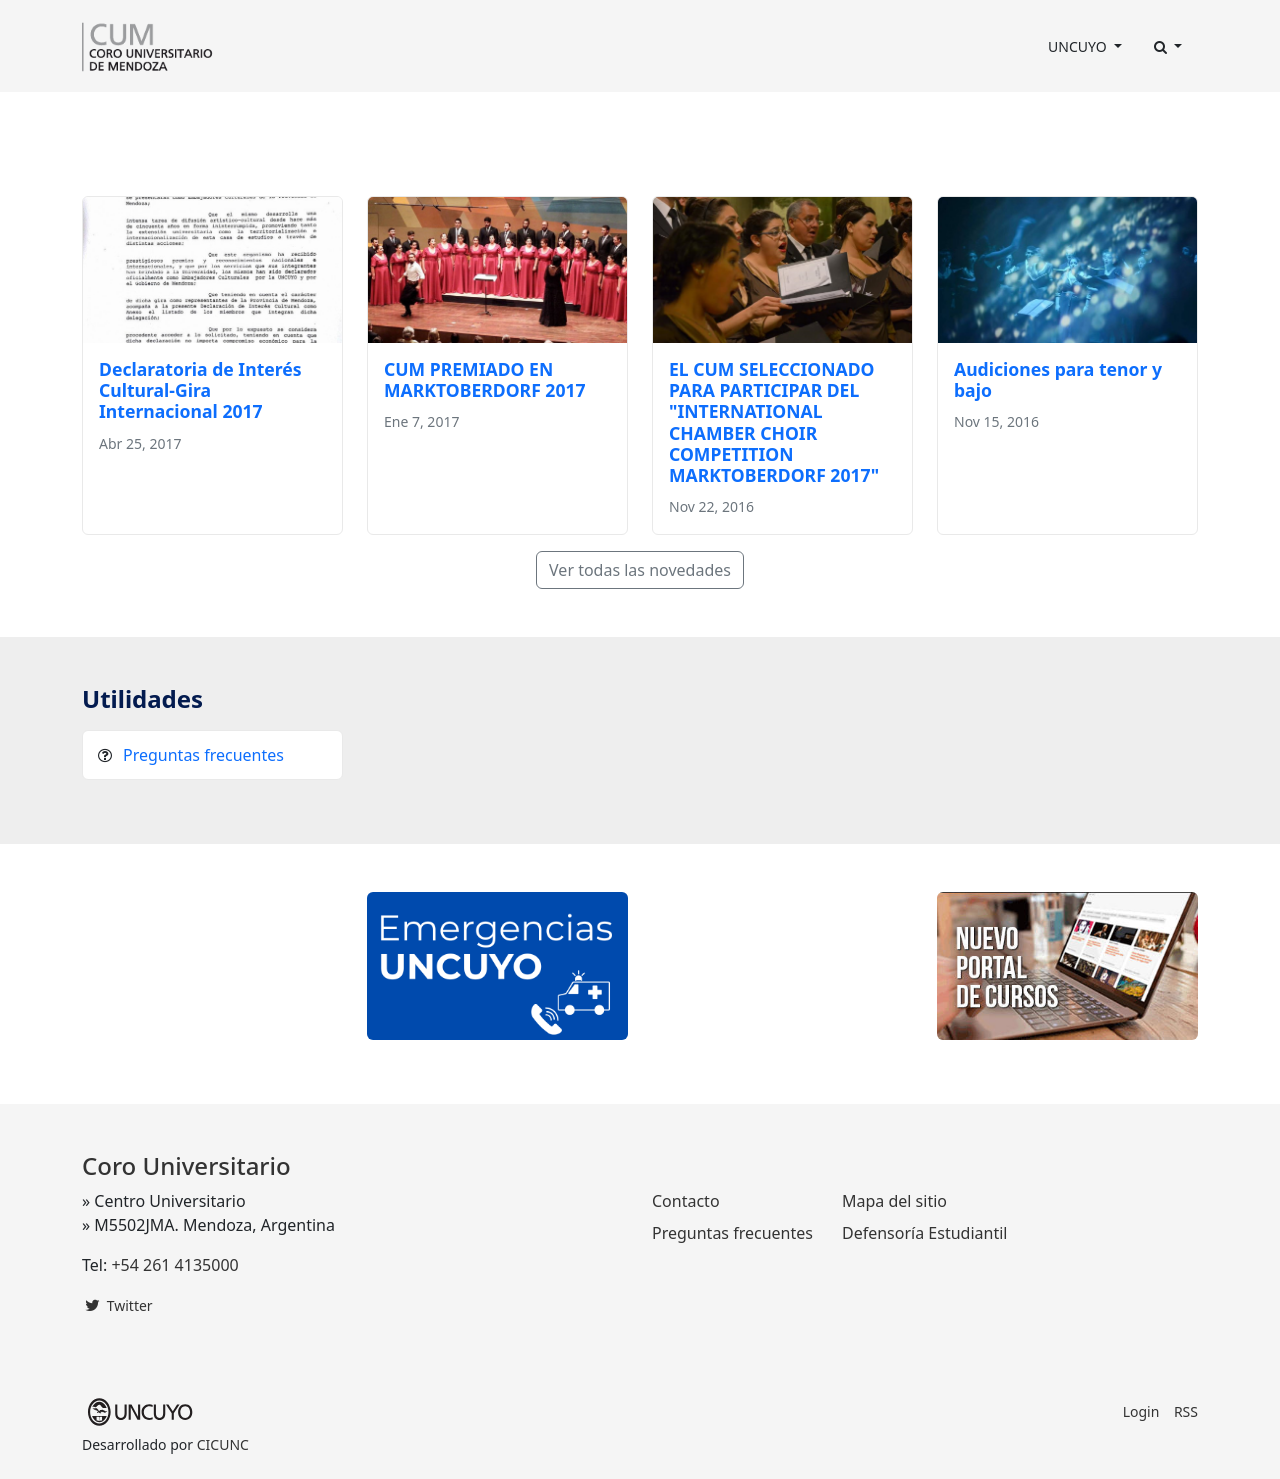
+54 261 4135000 (174, 1265)
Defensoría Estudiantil (924, 1233)
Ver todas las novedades (640, 570)
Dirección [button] (206, 120)
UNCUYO (1079, 46)
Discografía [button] (664, 120)
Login (1141, 1411)
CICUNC (223, 1444)
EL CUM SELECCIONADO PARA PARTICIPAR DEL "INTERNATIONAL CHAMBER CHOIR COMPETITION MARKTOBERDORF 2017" (774, 422)
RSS (1186, 1411)
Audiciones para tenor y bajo (1058, 379)
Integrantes (313, 120)
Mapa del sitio (894, 1201)
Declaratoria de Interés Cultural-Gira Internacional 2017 (200, 390)
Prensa (580, 120)
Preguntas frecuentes (203, 755)
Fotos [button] (754, 120)
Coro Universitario (186, 1165)
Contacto (838, 120)
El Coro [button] (116, 120)
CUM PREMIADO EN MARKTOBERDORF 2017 (485, 379)
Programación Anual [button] (449, 120)
